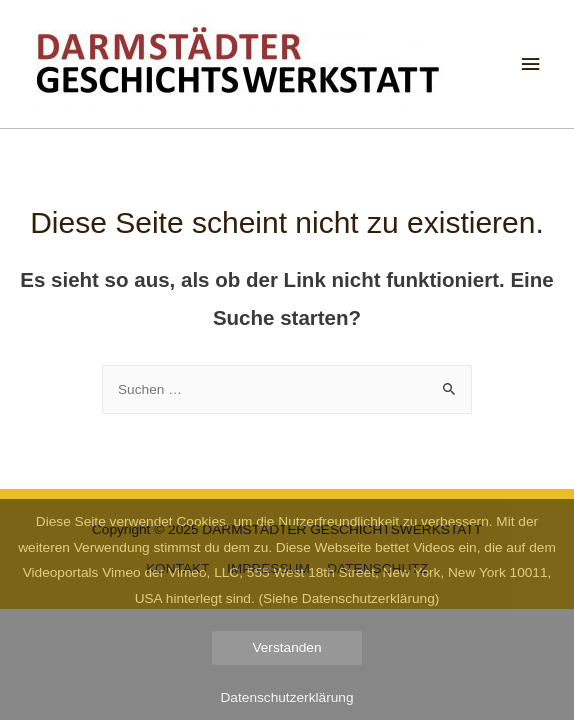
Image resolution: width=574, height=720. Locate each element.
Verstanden (286, 647)
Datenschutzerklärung (287, 697)
